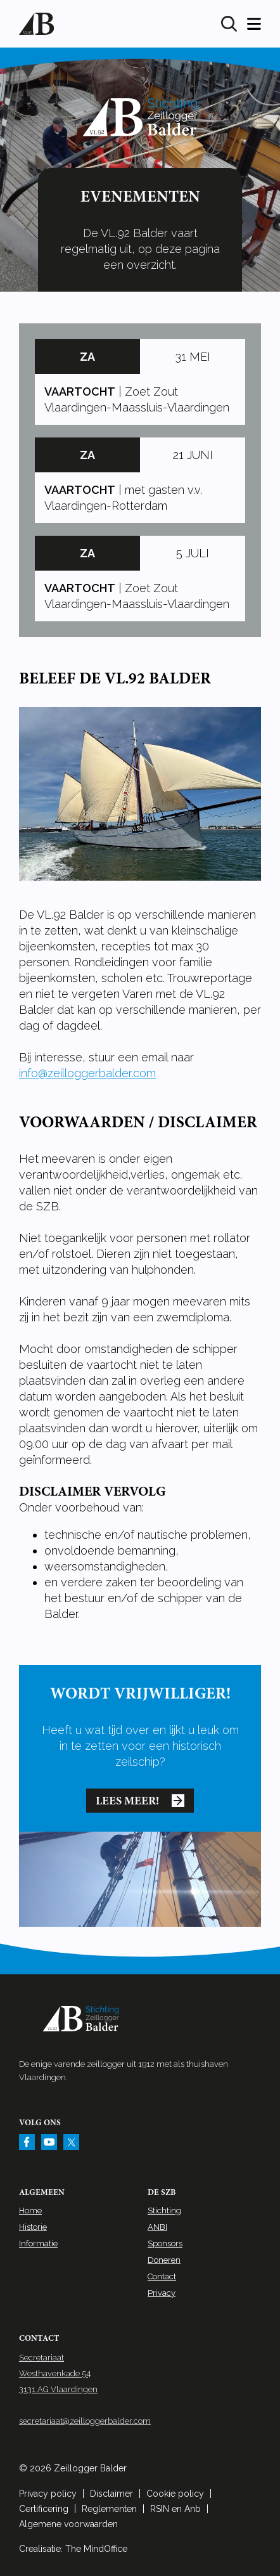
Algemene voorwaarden (68, 2524)
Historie (33, 2227)
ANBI (157, 2227)
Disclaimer (111, 2493)
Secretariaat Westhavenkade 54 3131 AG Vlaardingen (58, 2373)
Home (30, 2210)
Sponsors (165, 2243)
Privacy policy (48, 2493)
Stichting (164, 2210)
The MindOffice (96, 2548)
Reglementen (109, 2508)
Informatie (38, 2243)
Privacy (161, 2293)
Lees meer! (140, 1800)
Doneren (164, 2260)
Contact (162, 2276)
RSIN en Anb (175, 2508)
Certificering (43, 2508)
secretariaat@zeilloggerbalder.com (85, 2421)
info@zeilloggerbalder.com (87, 1073)
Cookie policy (175, 2493)
